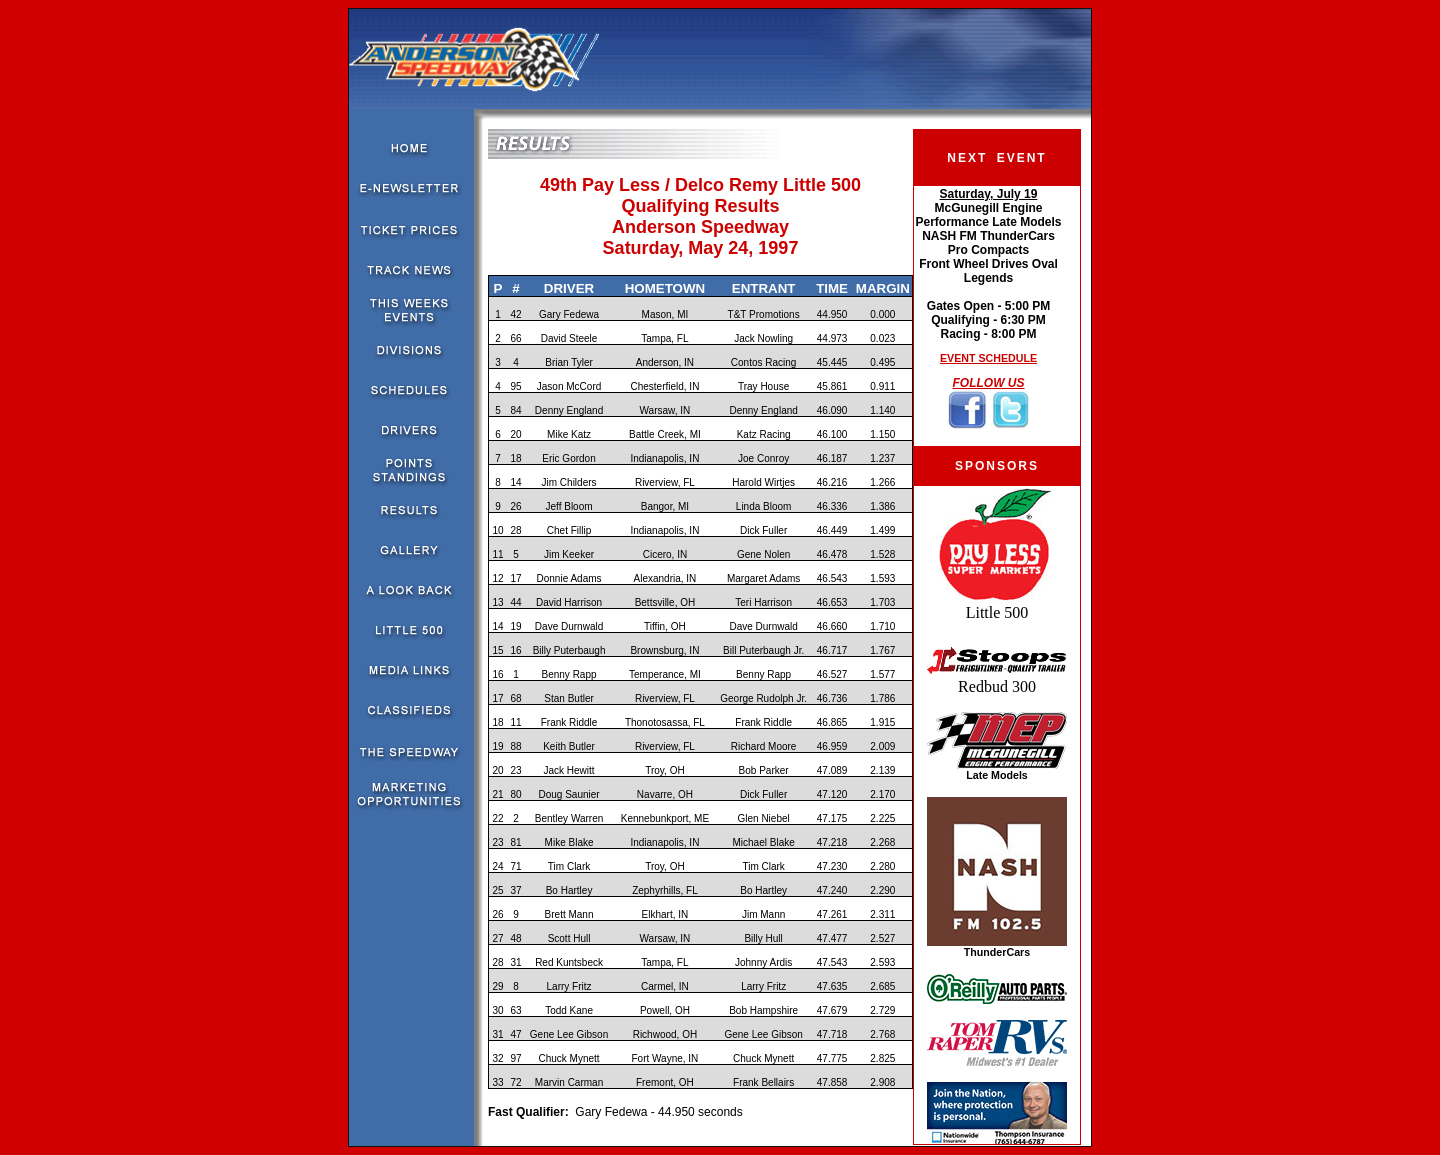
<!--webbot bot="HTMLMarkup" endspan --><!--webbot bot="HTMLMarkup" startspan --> (988, 316)
